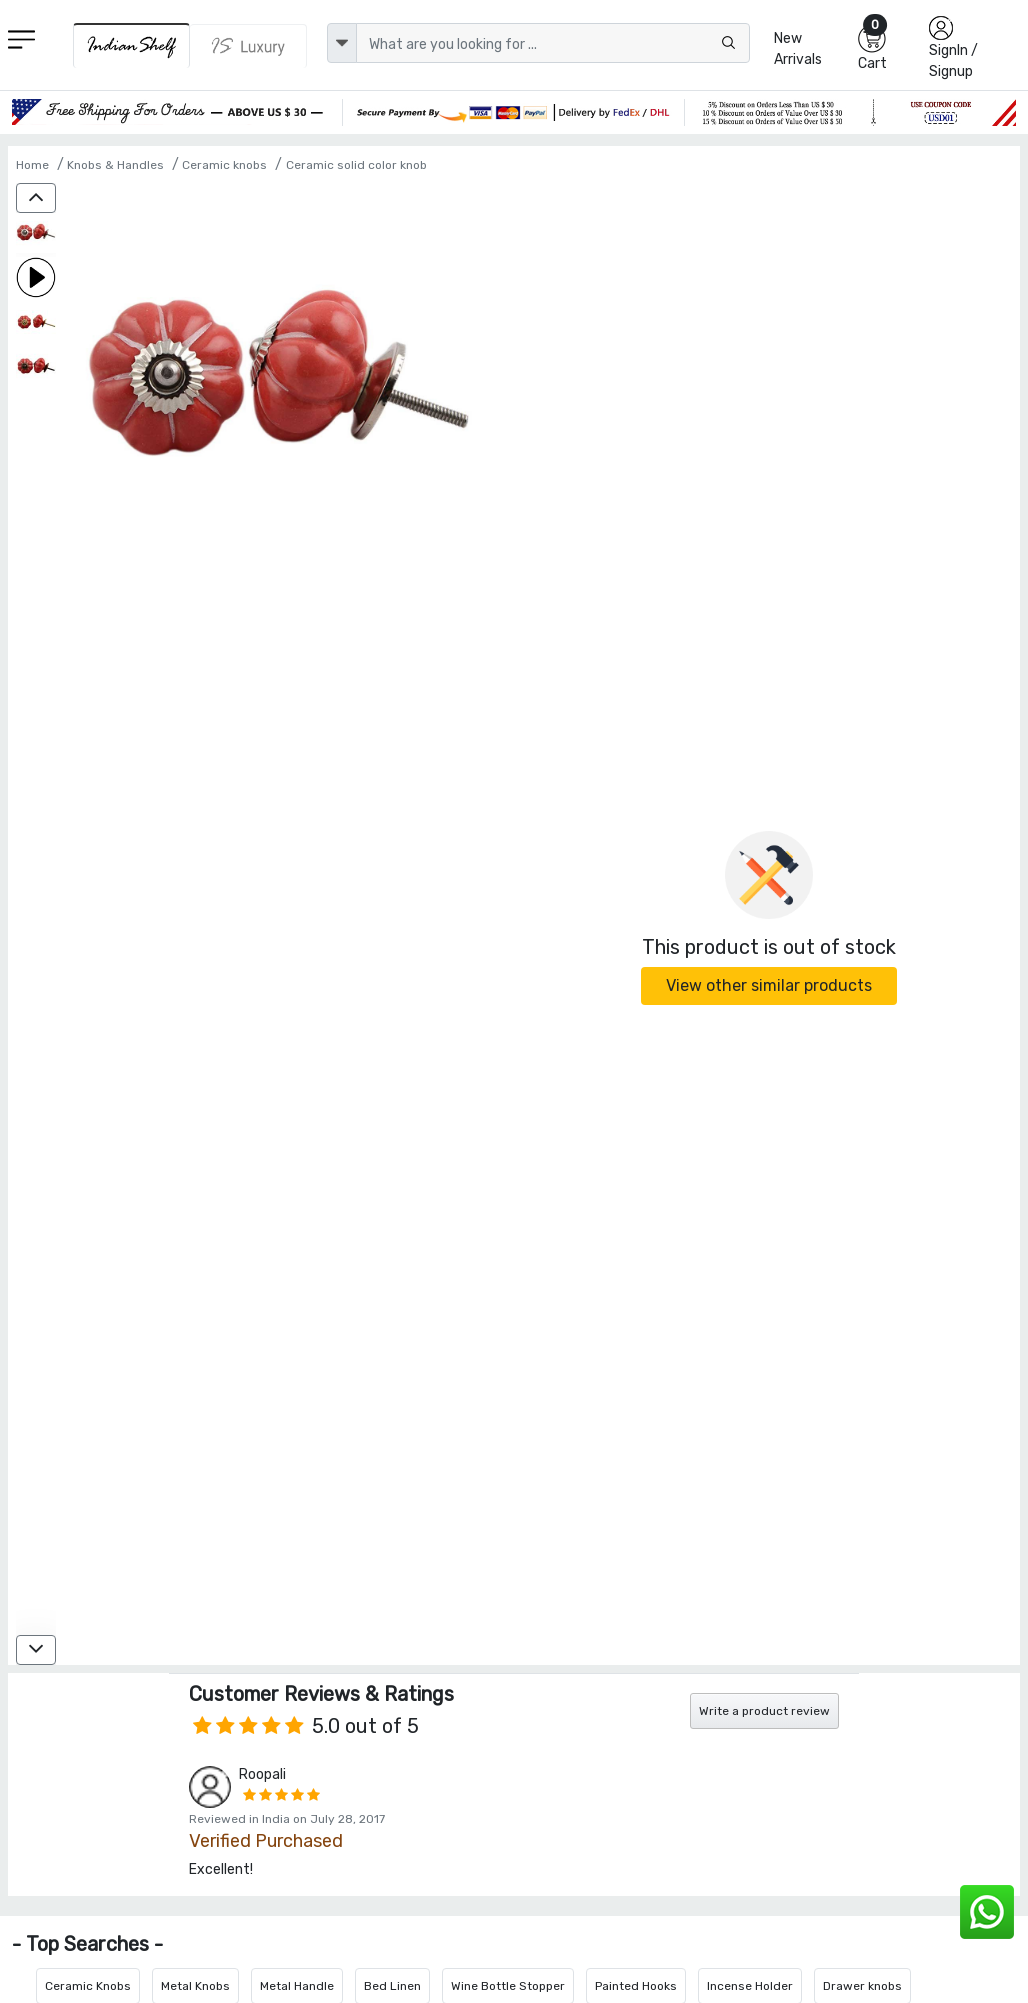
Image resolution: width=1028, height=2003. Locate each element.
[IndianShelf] (132, 45)
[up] (36, 198)
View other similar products (769, 985)
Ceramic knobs (224, 165)
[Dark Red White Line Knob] (36, 235)
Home (32, 165)
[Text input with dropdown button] (553, 43)
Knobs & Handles (115, 165)
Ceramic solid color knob (356, 165)
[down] (36, 1650)
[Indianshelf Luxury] (248, 46)
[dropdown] (342, 43)
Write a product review (764, 1711)
